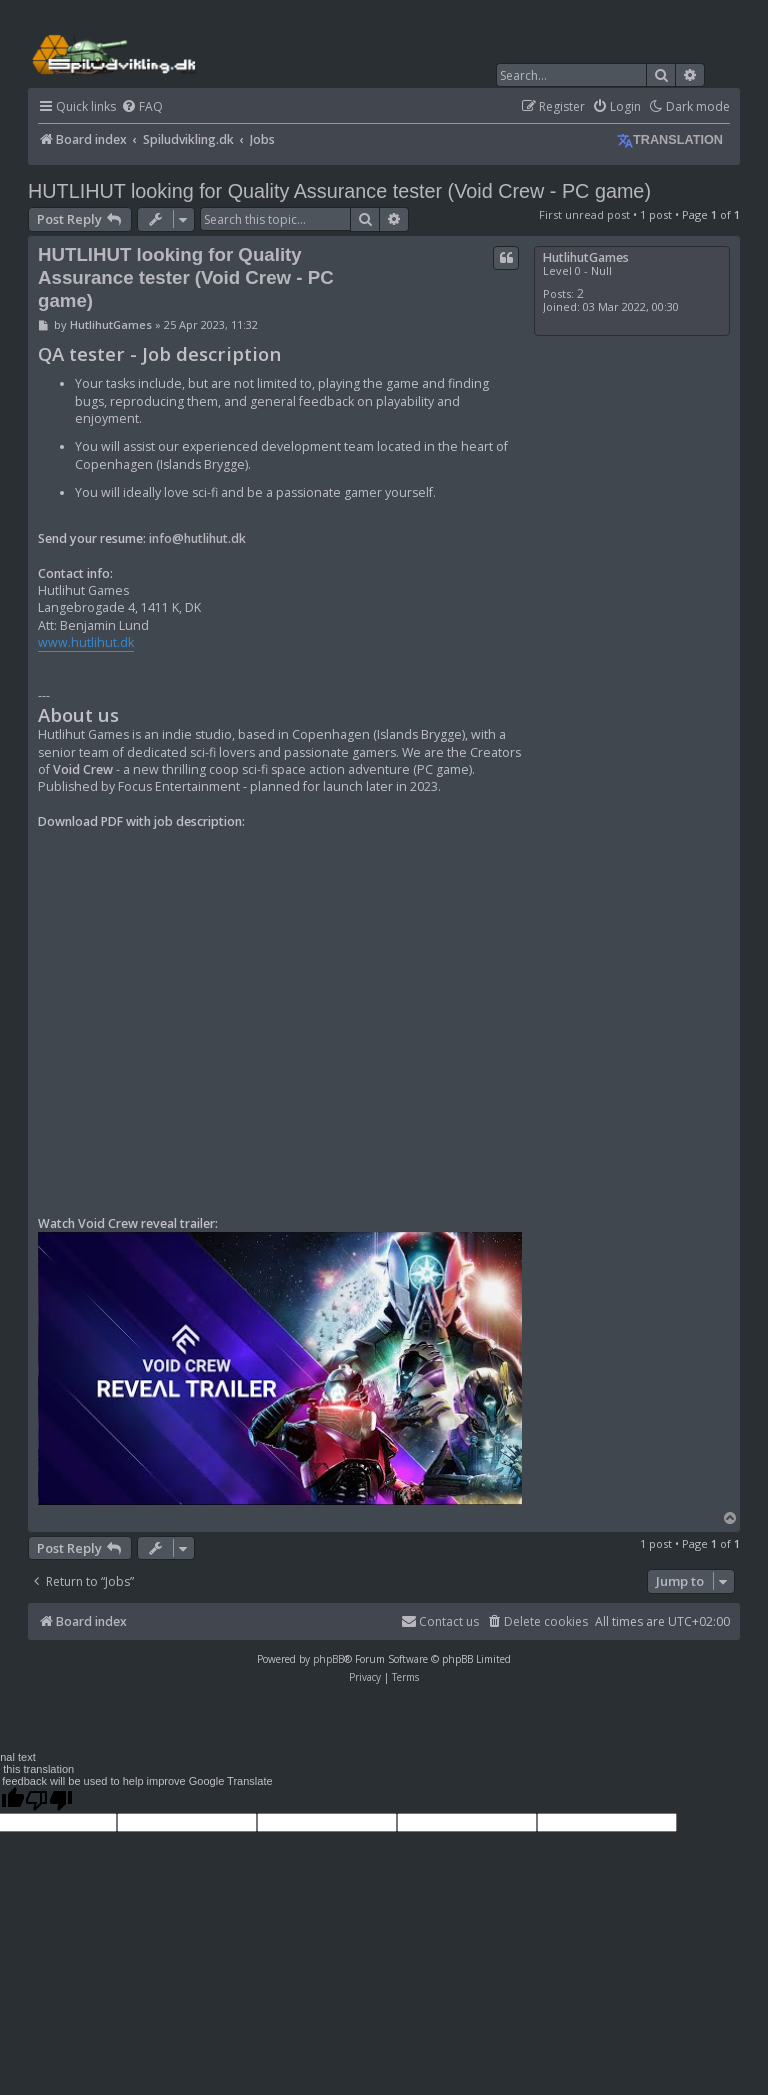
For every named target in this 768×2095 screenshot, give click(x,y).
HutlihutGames (586, 257)
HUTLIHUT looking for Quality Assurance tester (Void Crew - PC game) (339, 191)
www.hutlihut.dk (86, 642)
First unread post (584, 214)
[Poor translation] (49, 1800)
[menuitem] (142, 107)
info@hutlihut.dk (197, 538)
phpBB (328, 1659)
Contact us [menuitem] (440, 1621)
